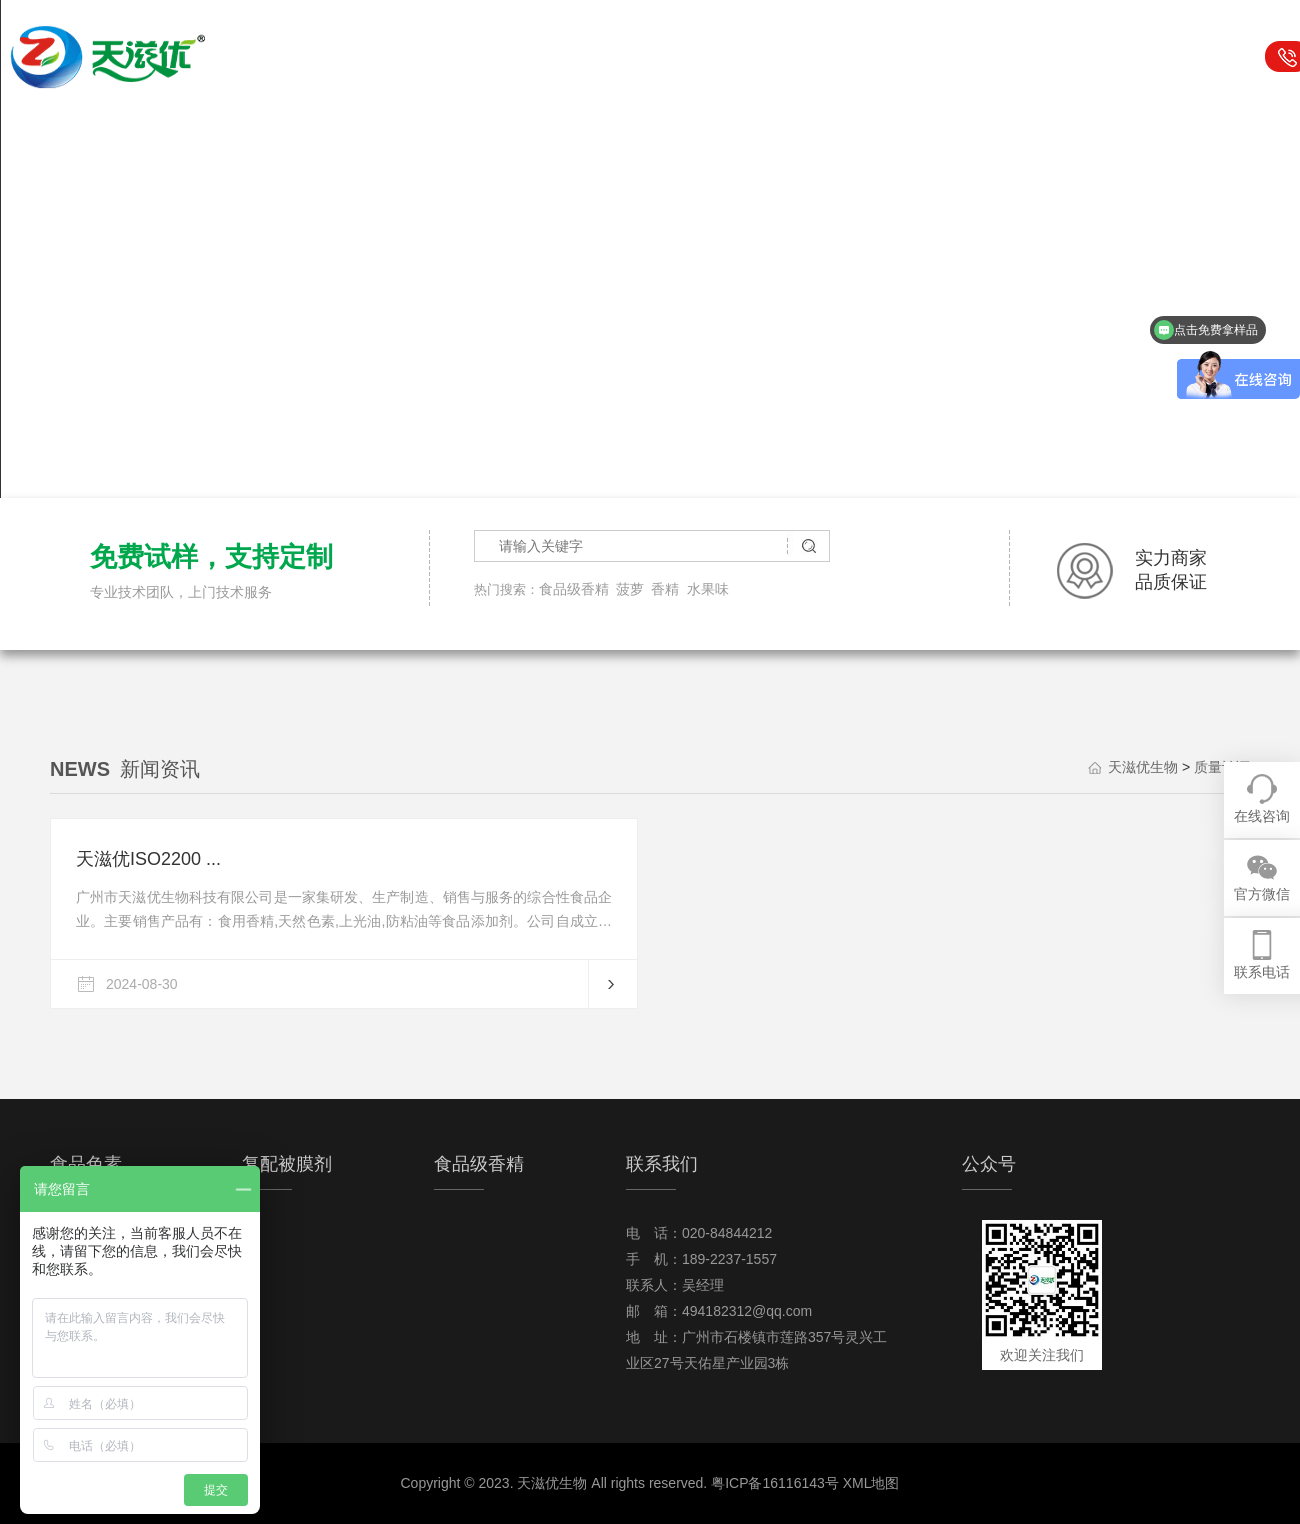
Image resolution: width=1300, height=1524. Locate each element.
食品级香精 (759, 56)
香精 (665, 589)
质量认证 (1222, 767)
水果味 (708, 589)
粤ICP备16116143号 (775, 1483)
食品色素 (555, 56)
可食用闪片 (862, 56)
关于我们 (1067, 56)
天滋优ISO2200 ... (148, 859)
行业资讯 (965, 56)
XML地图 (871, 1483)
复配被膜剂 (657, 56)
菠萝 (630, 589)
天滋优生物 (452, 56)
